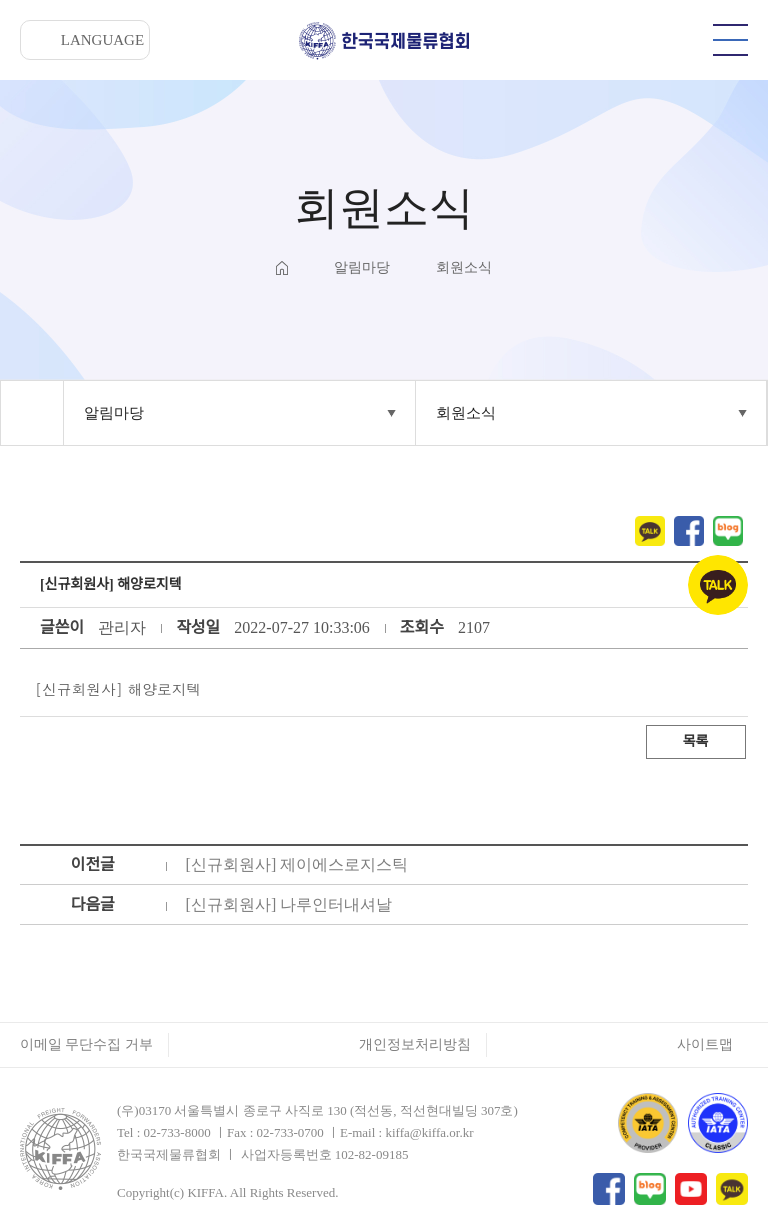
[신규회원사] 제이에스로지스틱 (297, 864)
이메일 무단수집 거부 (86, 1044)
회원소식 (466, 413)
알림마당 (114, 413)
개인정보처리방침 (415, 1044)
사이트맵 (705, 1044)
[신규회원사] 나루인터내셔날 (289, 904)
